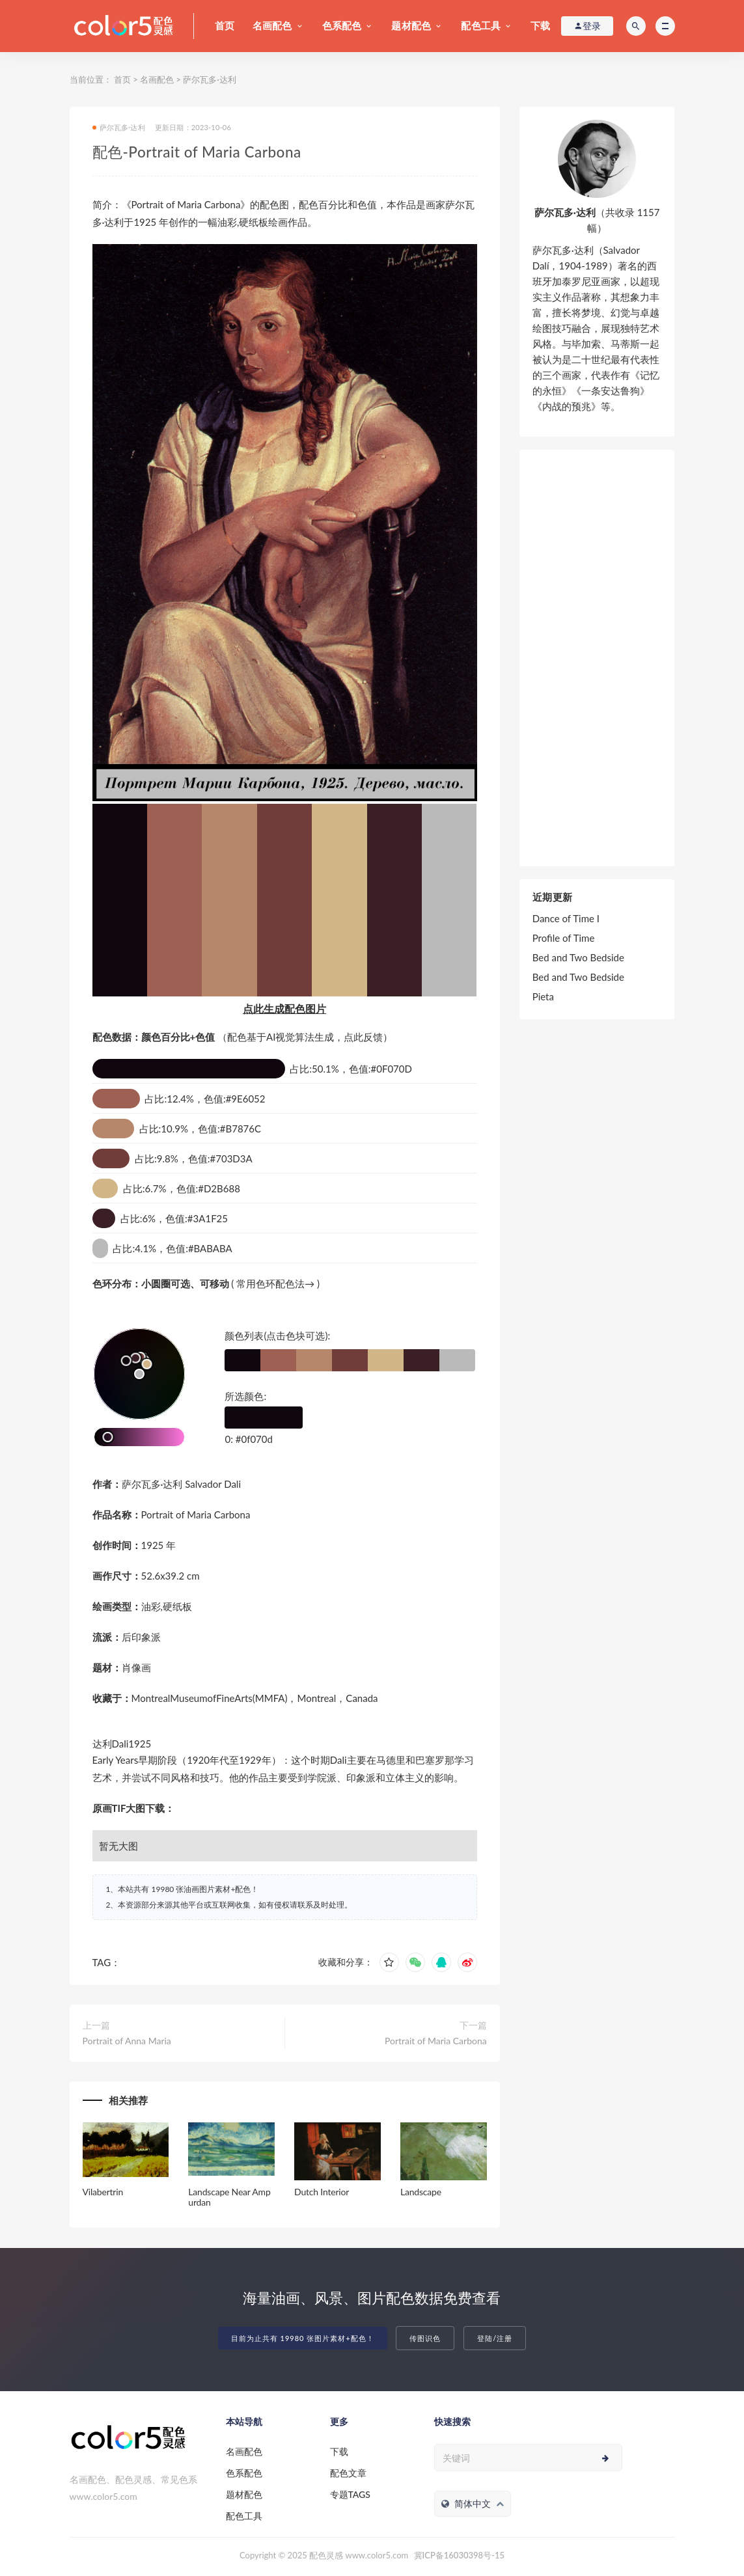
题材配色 (411, 25)
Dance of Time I (565, 918)
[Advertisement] (597, 658)
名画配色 (272, 25)
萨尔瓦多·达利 (209, 79)
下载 (540, 25)
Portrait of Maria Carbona (436, 2040)
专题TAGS (350, 2494)
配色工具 (481, 25)
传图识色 (425, 2338)
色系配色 (342, 25)
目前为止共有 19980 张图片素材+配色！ (302, 2338)
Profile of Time (563, 938)
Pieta (543, 996)
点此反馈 (363, 1037)
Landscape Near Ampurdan (229, 2197)
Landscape (420, 2191)
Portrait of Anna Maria (127, 2040)
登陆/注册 (494, 2338)
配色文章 (348, 2472)
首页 (224, 25)
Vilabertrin (103, 2191)
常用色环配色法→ (275, 1283)
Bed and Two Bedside (578, 957)
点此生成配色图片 (284, 1008)
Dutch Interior (321, 2191)
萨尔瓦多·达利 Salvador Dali (181, 1484)
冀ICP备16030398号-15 (459, 2555)
